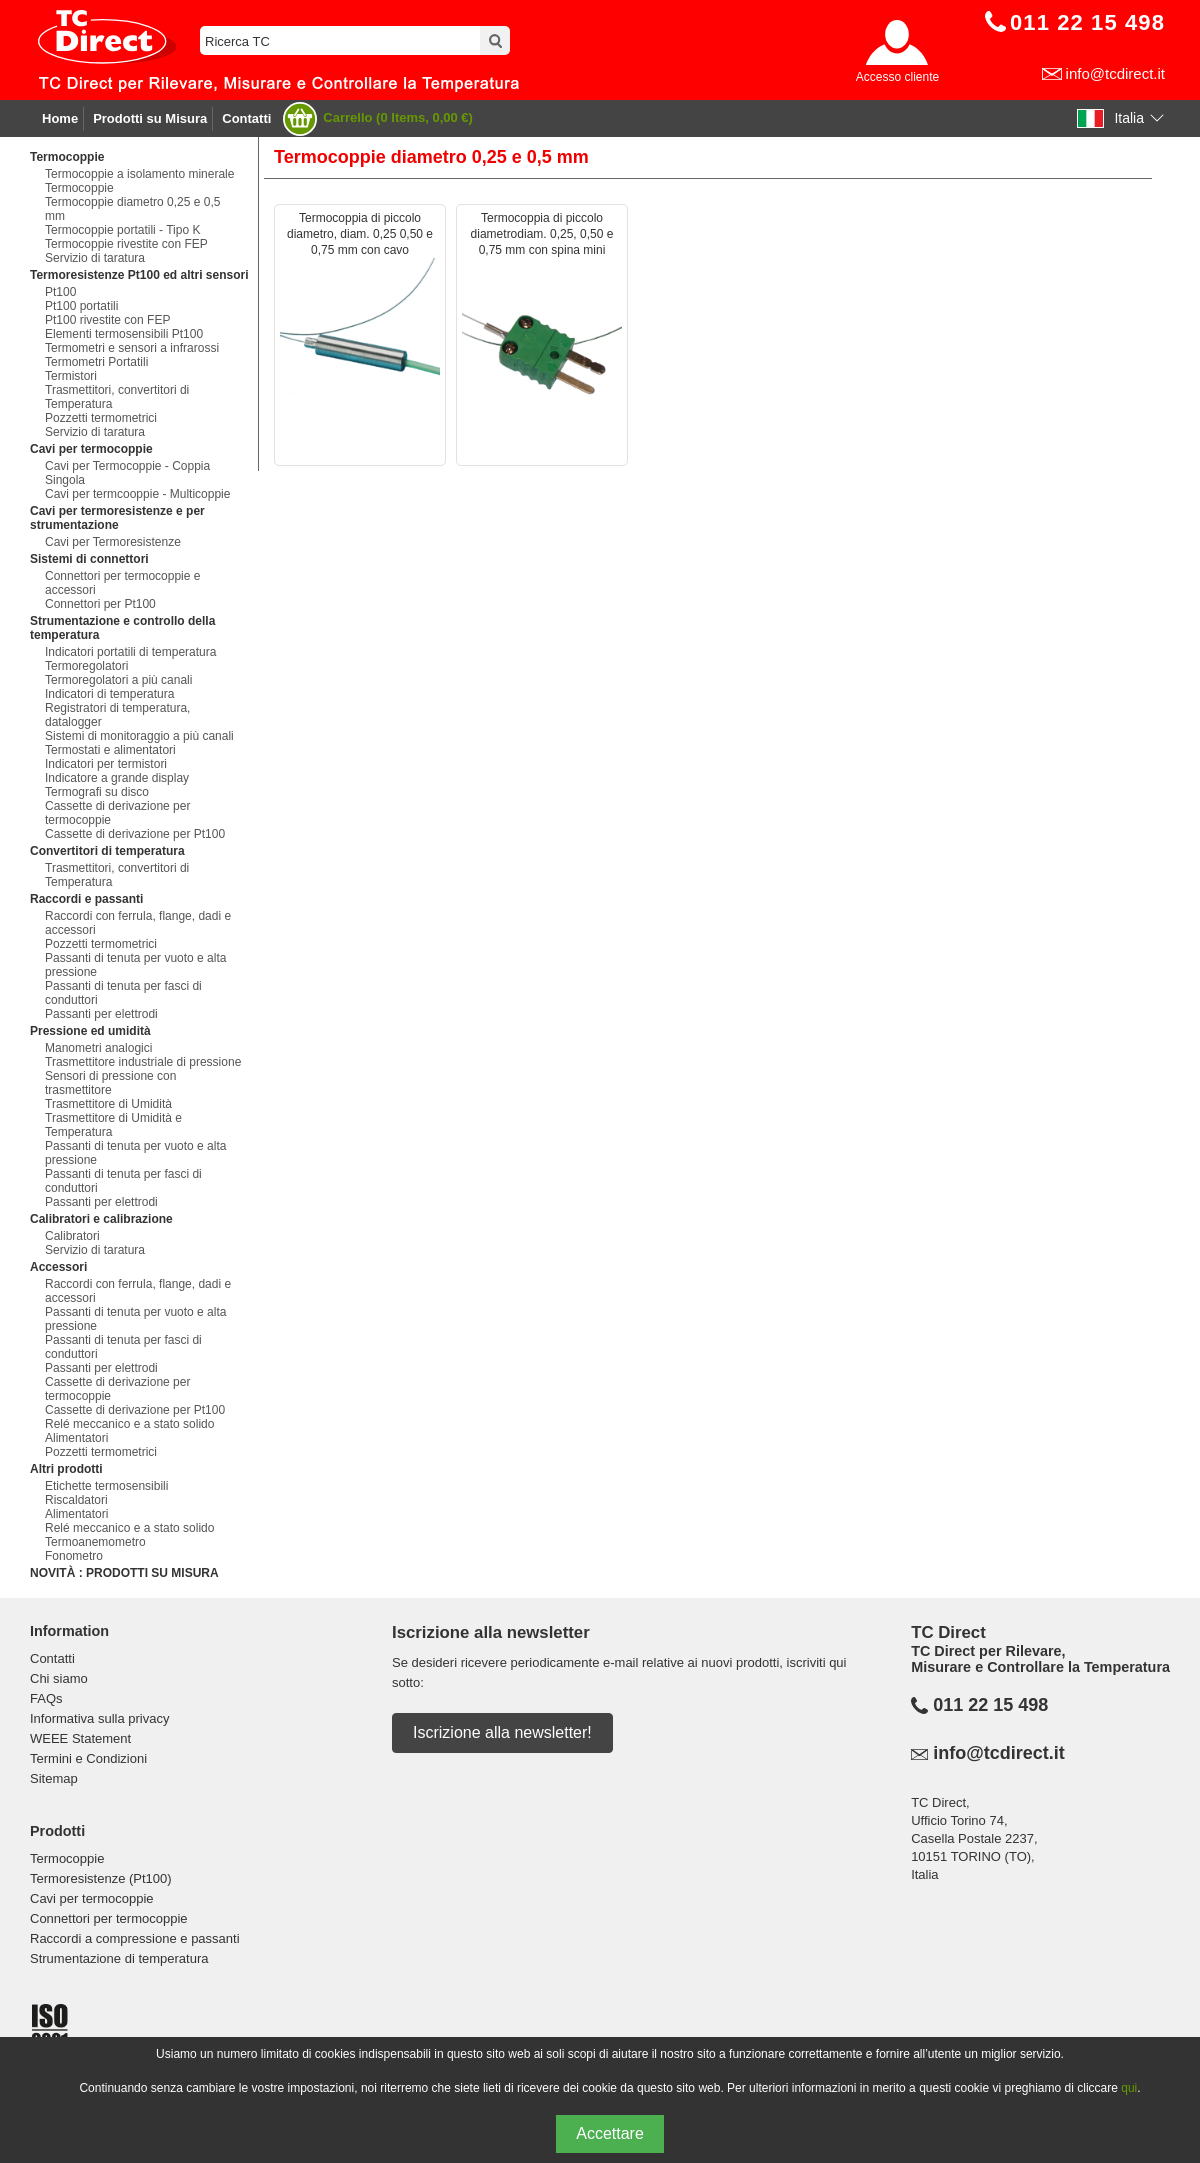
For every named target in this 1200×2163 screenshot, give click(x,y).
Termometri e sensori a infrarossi (132, 348)
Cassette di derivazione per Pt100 (135, 834)
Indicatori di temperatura (109, 694)
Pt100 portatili (81, 306)
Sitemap (54, 1778)
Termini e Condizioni (88, 1758)
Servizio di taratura (95, 258)
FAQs (46, 1698)
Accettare (610, 2133)
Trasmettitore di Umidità (108, 1104)
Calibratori (72, 1236)
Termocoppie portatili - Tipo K (122, 230)
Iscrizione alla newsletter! (502, 1732)
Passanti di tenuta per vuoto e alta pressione (135, 965)
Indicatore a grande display (117, 778)
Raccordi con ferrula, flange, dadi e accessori (138, 923)
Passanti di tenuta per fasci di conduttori (123, 993)
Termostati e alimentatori (110, 750)
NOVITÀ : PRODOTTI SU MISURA (124, 1573)
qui (1129, 2088)
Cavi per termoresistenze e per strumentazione (117, 518)
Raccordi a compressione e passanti (135, 1938)
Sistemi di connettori (89, 559)
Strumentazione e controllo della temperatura (122, 628)
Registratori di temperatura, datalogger (117, 715)
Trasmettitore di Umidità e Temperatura (113, 1125)
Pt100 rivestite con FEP (107, 320)
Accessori (58, 1267)
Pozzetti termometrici (101, 418)
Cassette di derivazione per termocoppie (117, 813)
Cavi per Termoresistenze (113, 542)
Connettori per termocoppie (109, 1918)
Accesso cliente (897, 77)
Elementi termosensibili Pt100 (124, 334)
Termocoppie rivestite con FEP (126, 244)
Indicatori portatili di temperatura (130, 652)
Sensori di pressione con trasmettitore (110, 1083)
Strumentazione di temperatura (119, 1958)
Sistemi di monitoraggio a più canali (139, 736)
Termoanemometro (95, 1542)
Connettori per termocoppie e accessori (122, 583)
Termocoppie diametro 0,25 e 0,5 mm (132, 209)
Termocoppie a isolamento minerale (139, 174)
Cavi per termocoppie (91, 449)
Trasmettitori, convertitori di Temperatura (117, 397)
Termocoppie (67, 157)
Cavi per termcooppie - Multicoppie (137, 494)
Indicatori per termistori (106, 764)
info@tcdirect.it (1115, 73)
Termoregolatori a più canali (118, 680)
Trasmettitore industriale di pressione (143, 1062)
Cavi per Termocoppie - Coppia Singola (127, 473)
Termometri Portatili (96, 362)
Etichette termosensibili (106, 1486)
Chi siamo (59, 1678)
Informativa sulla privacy (99, 1718)
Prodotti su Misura (150, 118)
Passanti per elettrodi (101, 1014)
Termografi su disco (97, 792)
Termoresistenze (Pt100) (101, 1878)
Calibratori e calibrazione (101, 1219)
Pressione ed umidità (90, 1031)
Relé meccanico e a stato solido (129, 1424)
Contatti (246, 118)
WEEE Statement (80, 1738)
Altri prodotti (66, 1469)
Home (60, 118)
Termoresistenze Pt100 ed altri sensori (139, 275)
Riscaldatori (76, 1500)
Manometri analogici (98, 1048)
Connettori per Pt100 (100, 604)
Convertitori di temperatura (107, 851)
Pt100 (60, 292)
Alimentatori (76, 1438)
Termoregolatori (86, 666)
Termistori (71, 376)
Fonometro (74, 1556)
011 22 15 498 (990, 1705)
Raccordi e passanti (86, 899)
